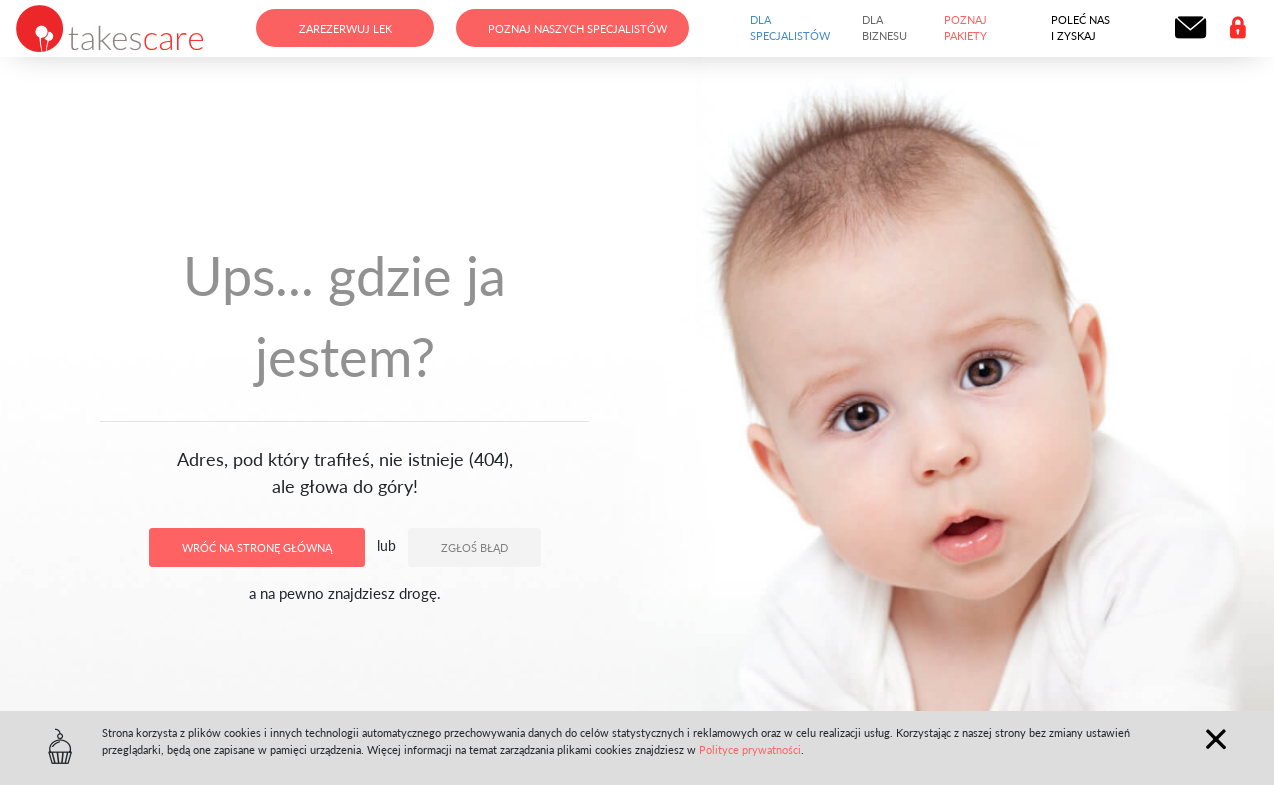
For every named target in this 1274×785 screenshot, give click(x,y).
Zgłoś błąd (474, 547)
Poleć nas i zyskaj (1080, 28)
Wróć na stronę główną (257, 547)
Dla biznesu (884, 28)
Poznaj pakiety (965, 28)
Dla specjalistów (790, 28)
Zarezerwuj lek (345, 28)
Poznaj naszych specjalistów (577, 28)
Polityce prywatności (750, 749)
